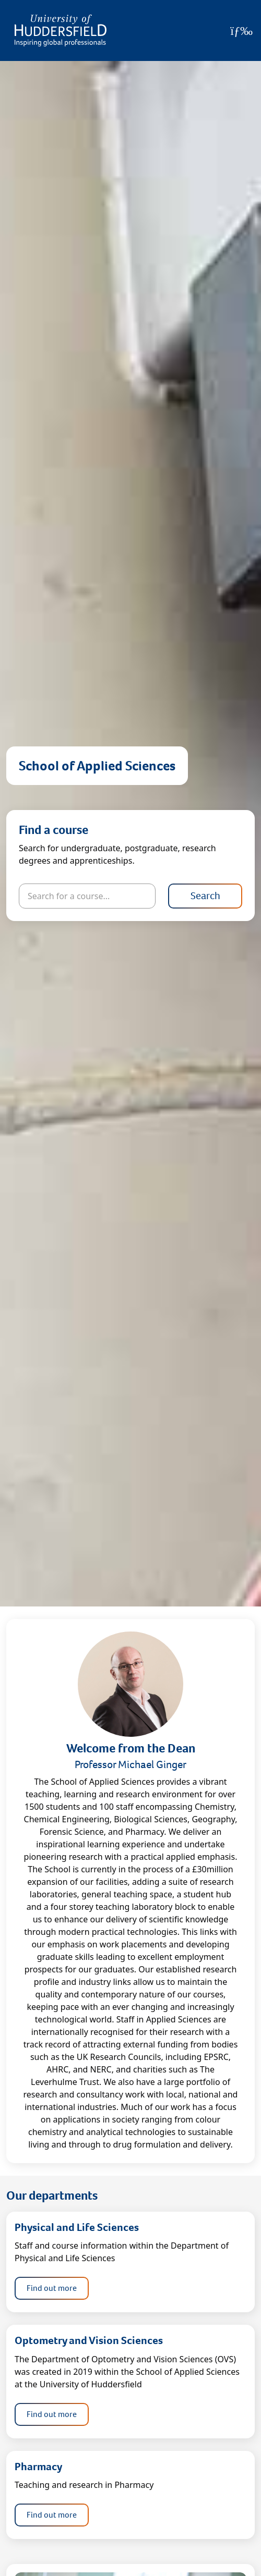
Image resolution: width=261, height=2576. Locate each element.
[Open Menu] (241, 30)
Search (205, 896)
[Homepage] (60, 30)
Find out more (52, 2288)
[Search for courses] (87, 896)
